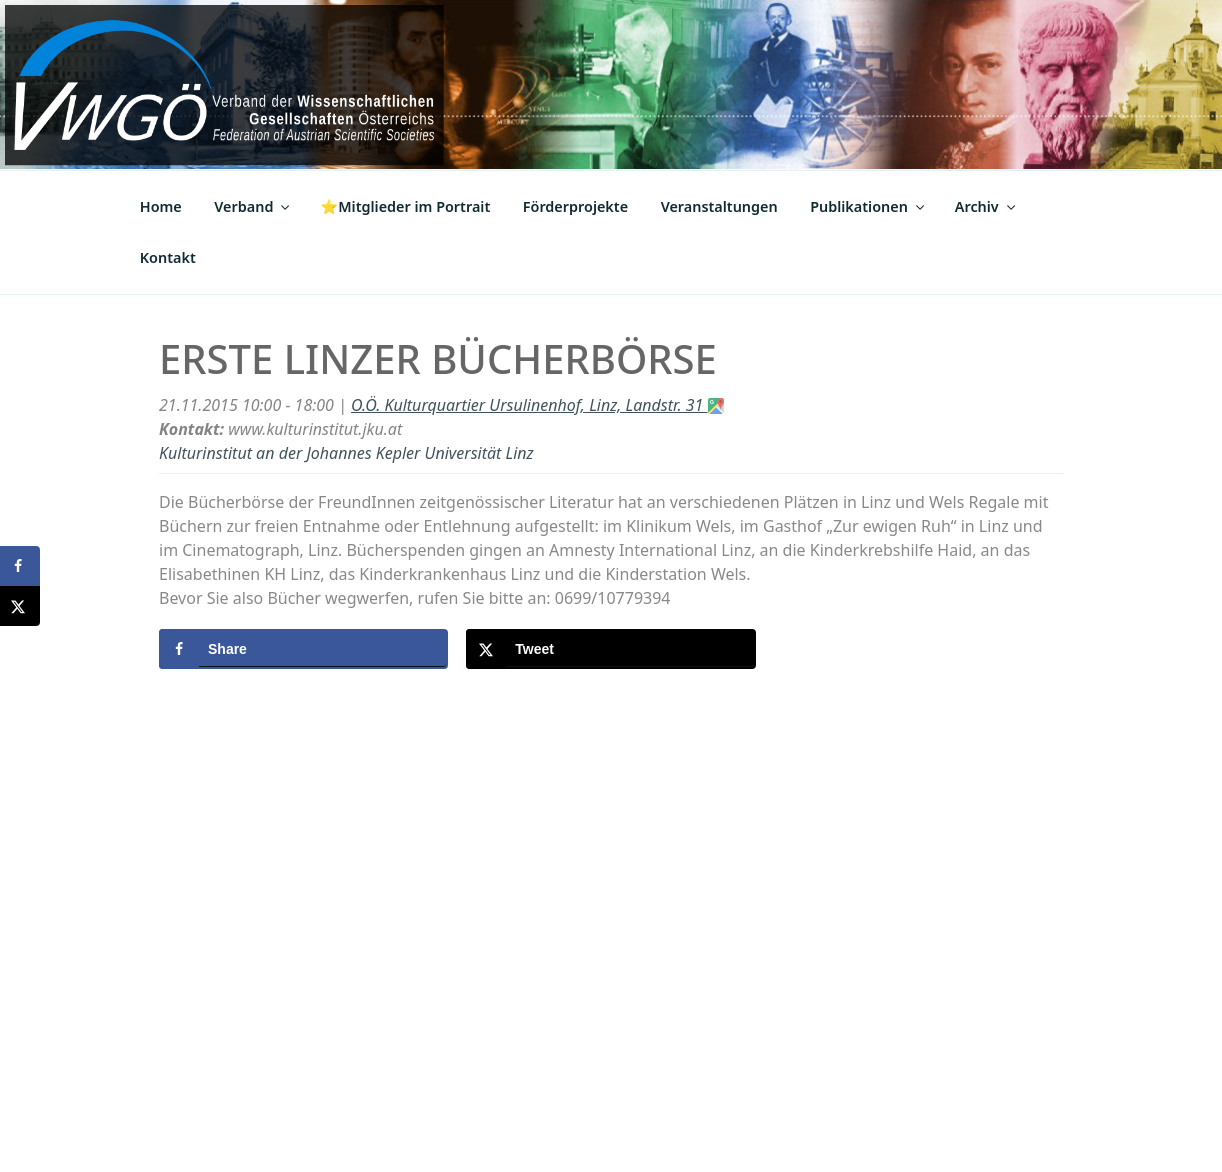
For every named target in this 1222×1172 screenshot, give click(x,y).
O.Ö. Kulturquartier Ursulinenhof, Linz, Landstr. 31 (537, 405)
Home (161, 206)
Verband (253, 206)
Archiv (986, 206)
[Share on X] (610, 649)
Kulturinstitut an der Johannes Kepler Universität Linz (346, 453)
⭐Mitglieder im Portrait (405, 206)
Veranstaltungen (719, 206)
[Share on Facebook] (303, 649)
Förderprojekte (575, 206)
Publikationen (868, 206)
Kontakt (168, 257)
